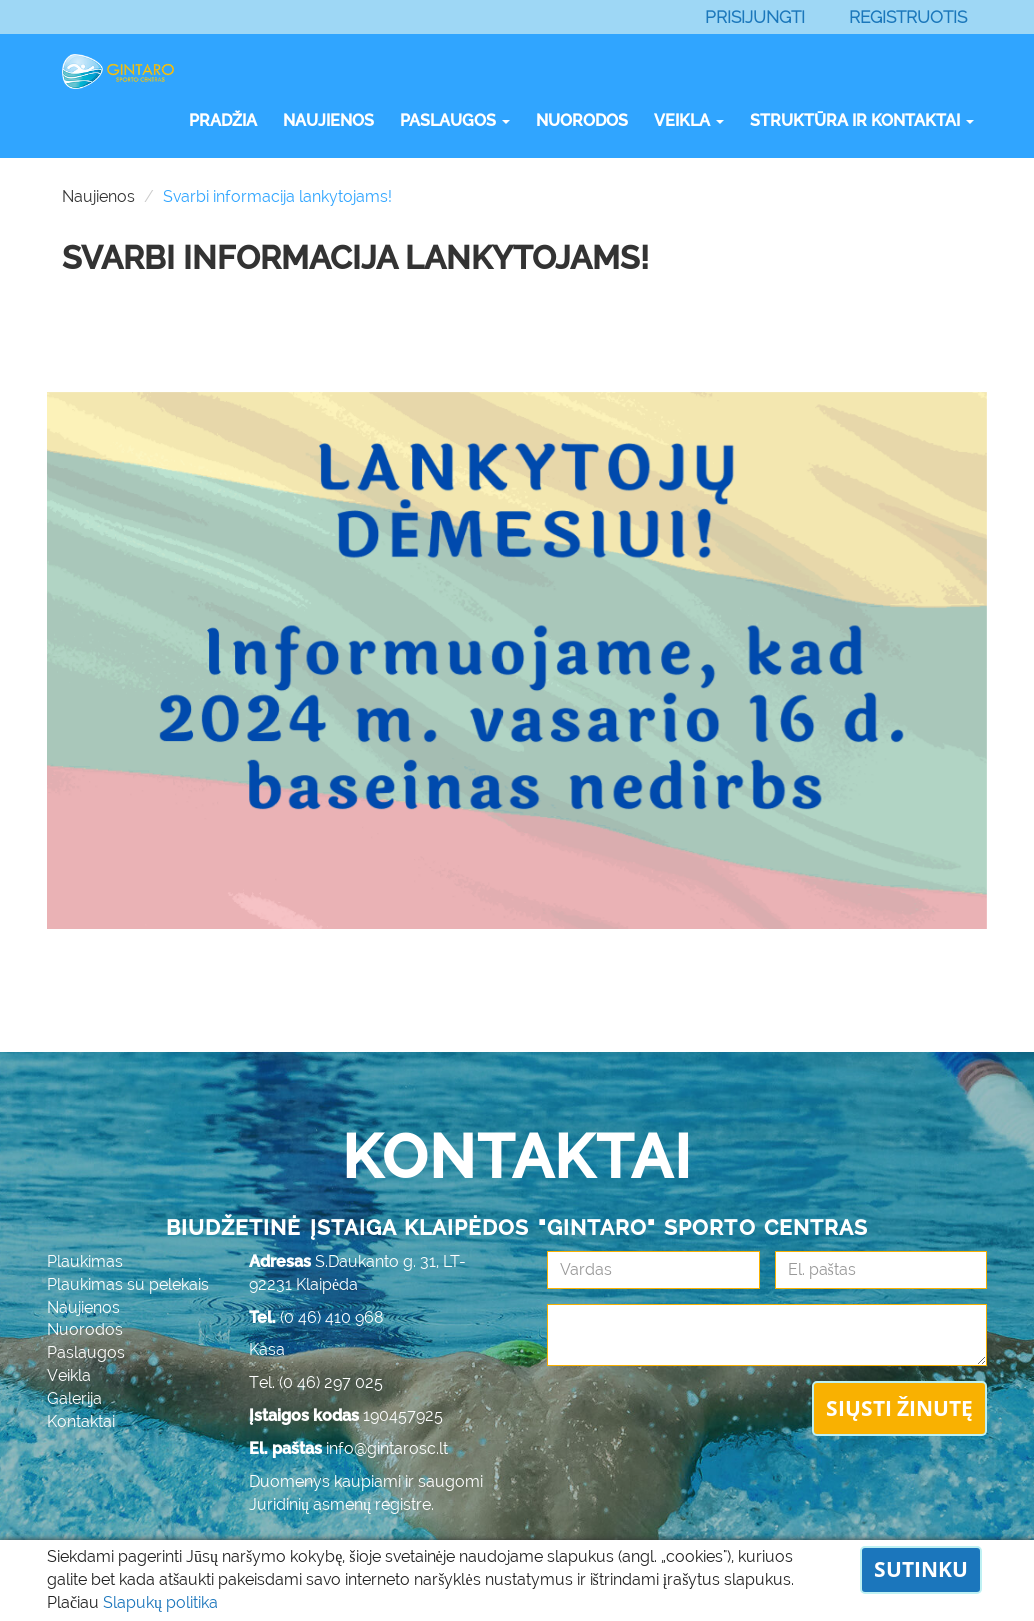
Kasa (267, 1349)
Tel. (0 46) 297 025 (316, 1382)
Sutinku (921, 1569)
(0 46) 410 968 (332, 1317)
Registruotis (908, 17)
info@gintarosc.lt (387, 1448)
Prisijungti (755, 17)
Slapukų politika (160, 1602)
